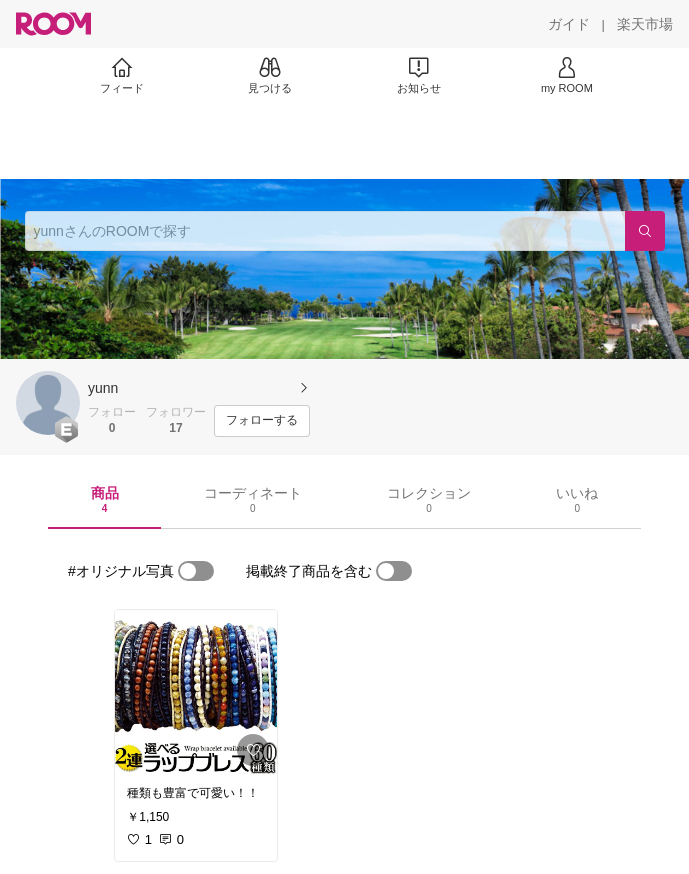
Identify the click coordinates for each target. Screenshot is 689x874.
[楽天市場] (645, 24)
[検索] (645, 231)
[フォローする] (262, 421)
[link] (196, 692)
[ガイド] (569, 24)
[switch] (196, 571)
